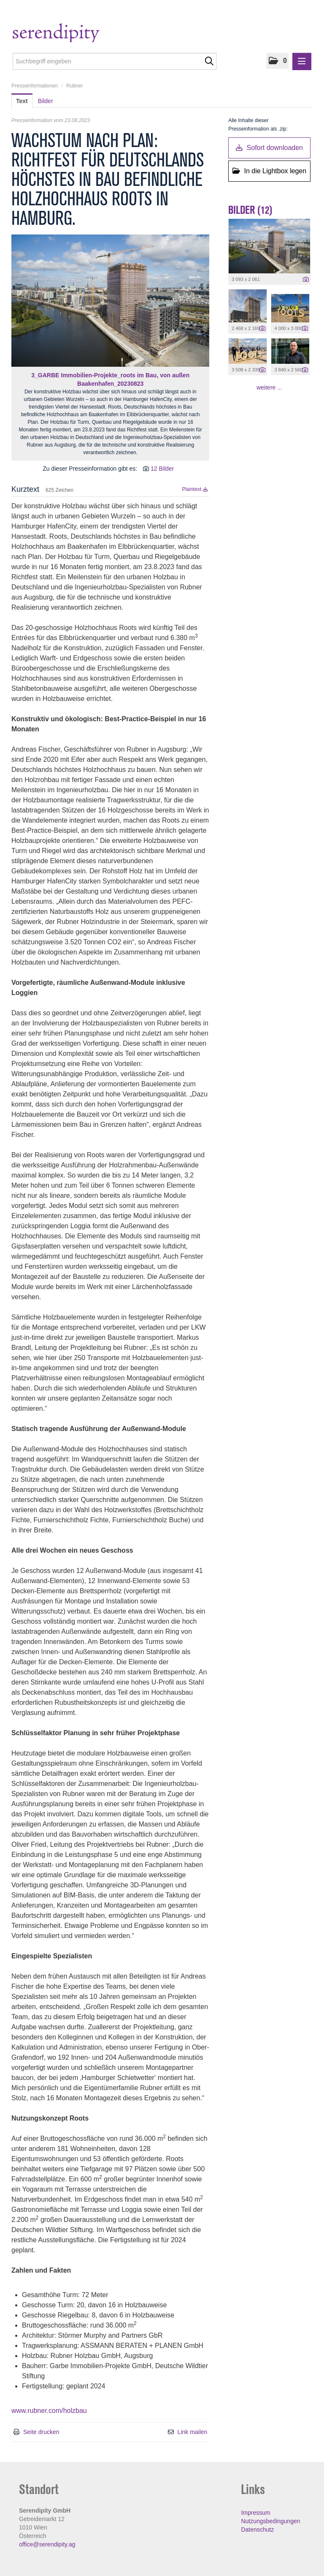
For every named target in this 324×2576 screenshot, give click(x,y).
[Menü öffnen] (301, 61)
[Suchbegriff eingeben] (114, 61)
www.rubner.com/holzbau (49, 2410)
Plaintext (195, 489)
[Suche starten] (209, 61)
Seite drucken (41, 2432)
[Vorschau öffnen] (110, 300)
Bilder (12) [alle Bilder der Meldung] (250, 210)
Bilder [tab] (45, 101)
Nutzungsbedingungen (270, 2521)
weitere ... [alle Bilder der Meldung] (269, 387)
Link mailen (193, 2432)
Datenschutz (257, 2529)
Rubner (74, 86)
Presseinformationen (34, 86)
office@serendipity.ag (47, 2544)
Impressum (255, 2512)
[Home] (73, 34)
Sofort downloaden (269, 147)
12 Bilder (162, 468)
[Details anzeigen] (306, 279)
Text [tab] (22, 101)
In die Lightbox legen (269, 170)
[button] (277, 61)
